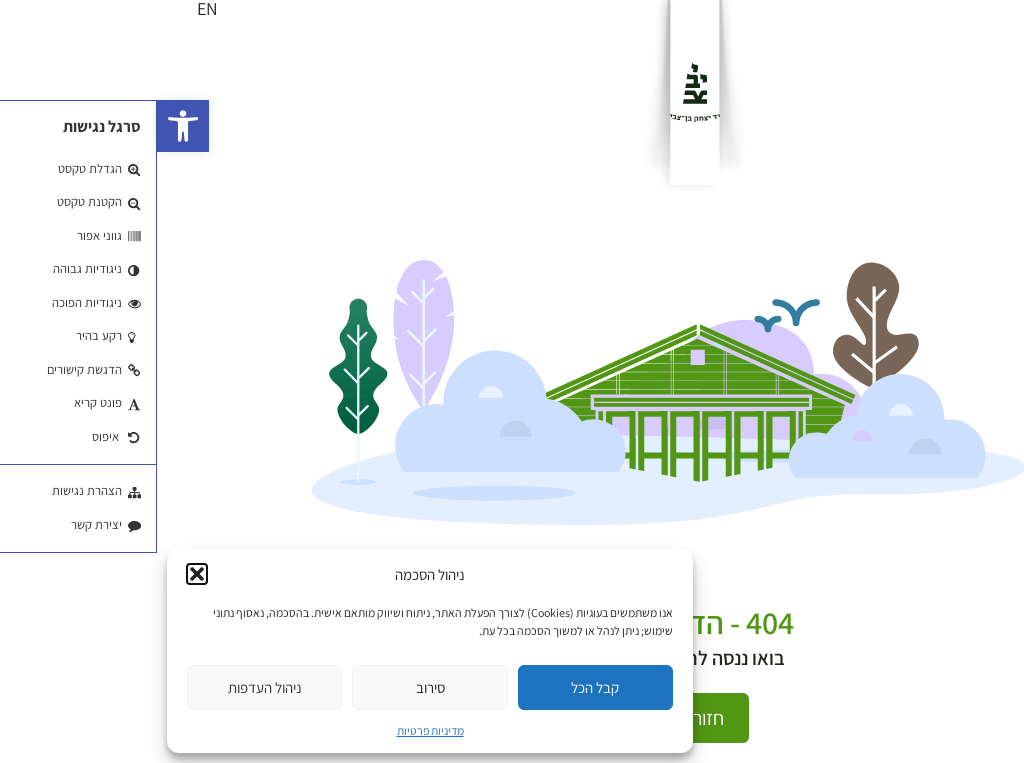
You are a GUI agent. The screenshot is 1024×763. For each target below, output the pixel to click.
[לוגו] (538, 92)
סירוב (273, 687)
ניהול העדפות (108, 687)
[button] (26, 126)
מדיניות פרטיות (273, 730)
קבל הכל (438, 687)
